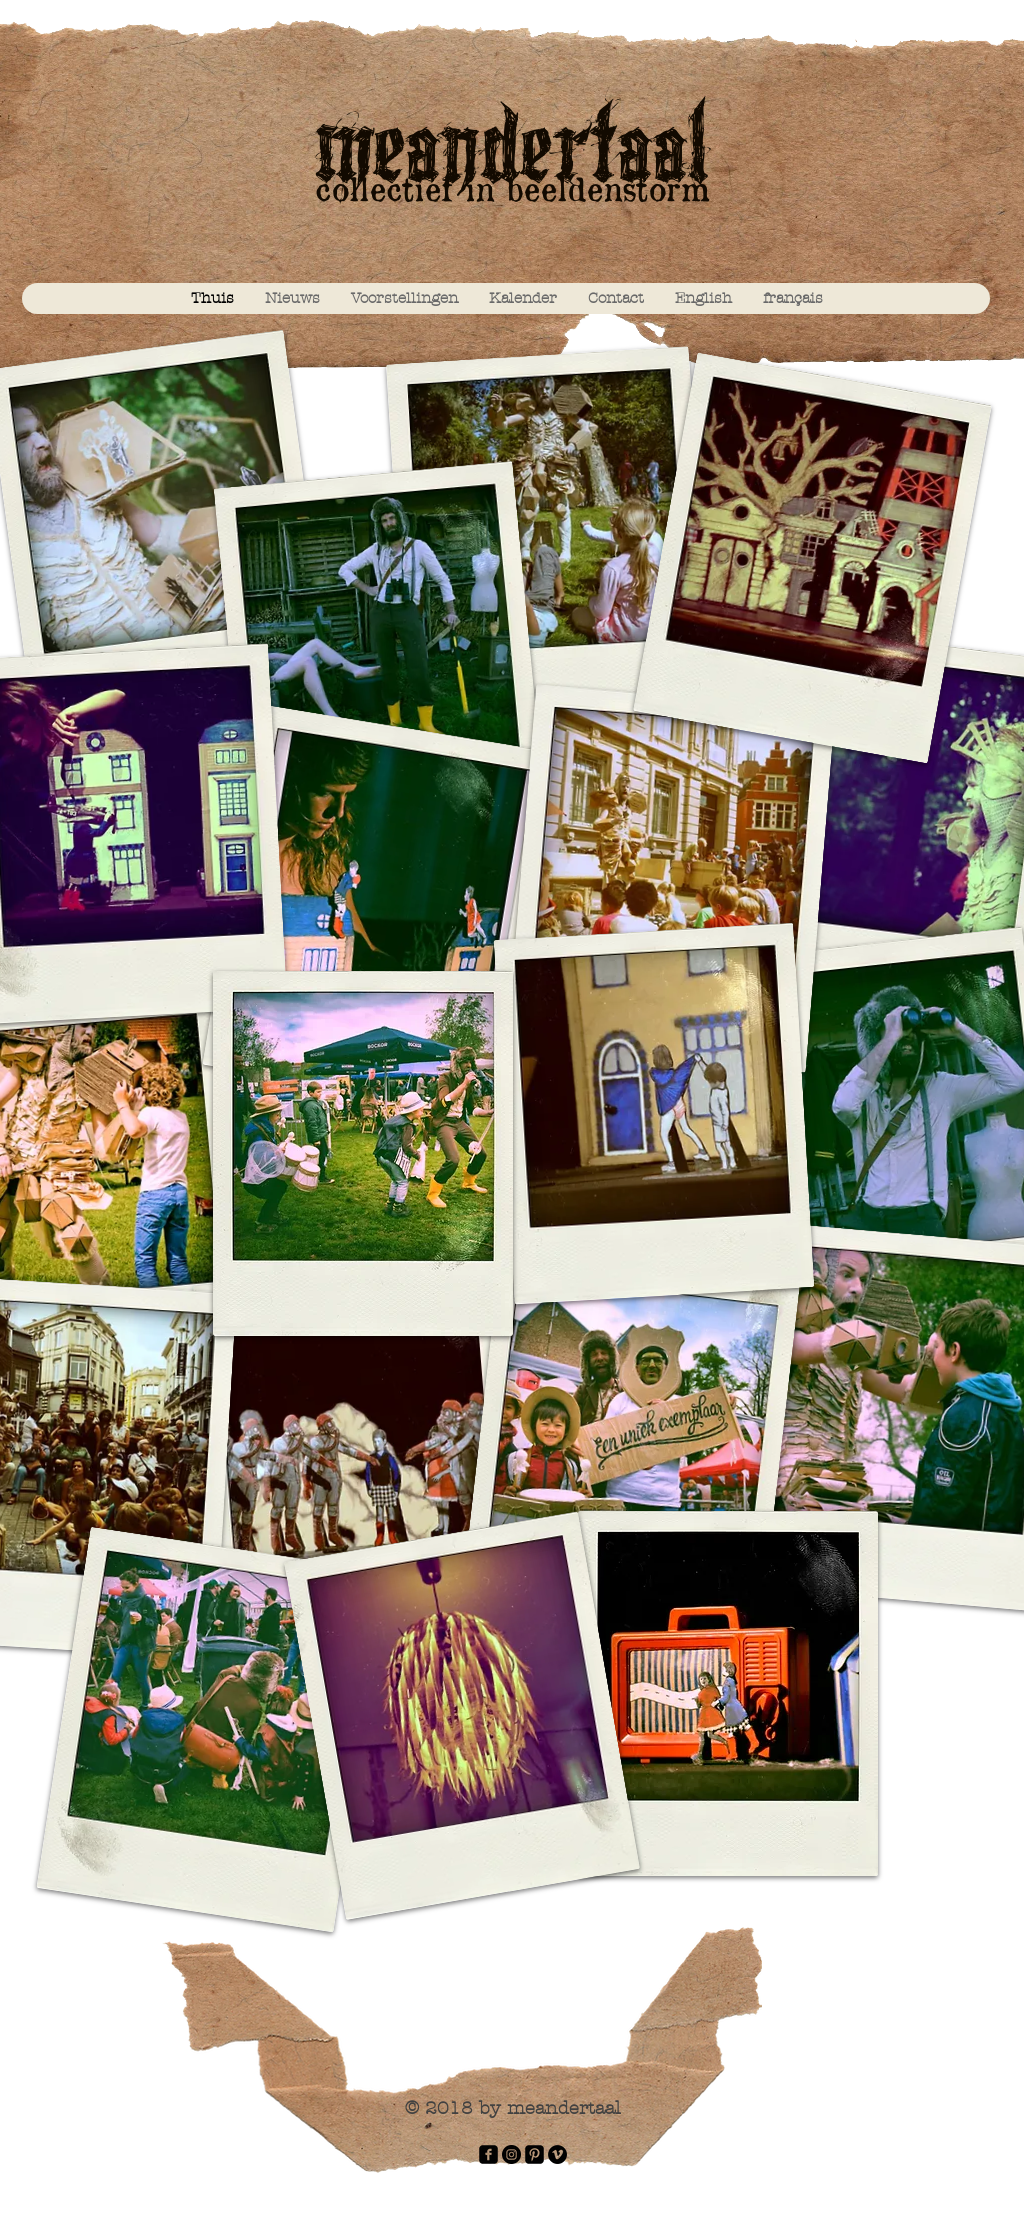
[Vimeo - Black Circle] (557, 2154)
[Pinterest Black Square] (534, 2154)
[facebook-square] (488, 2154)
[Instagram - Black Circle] (511, 2154)
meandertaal (512, 155)
